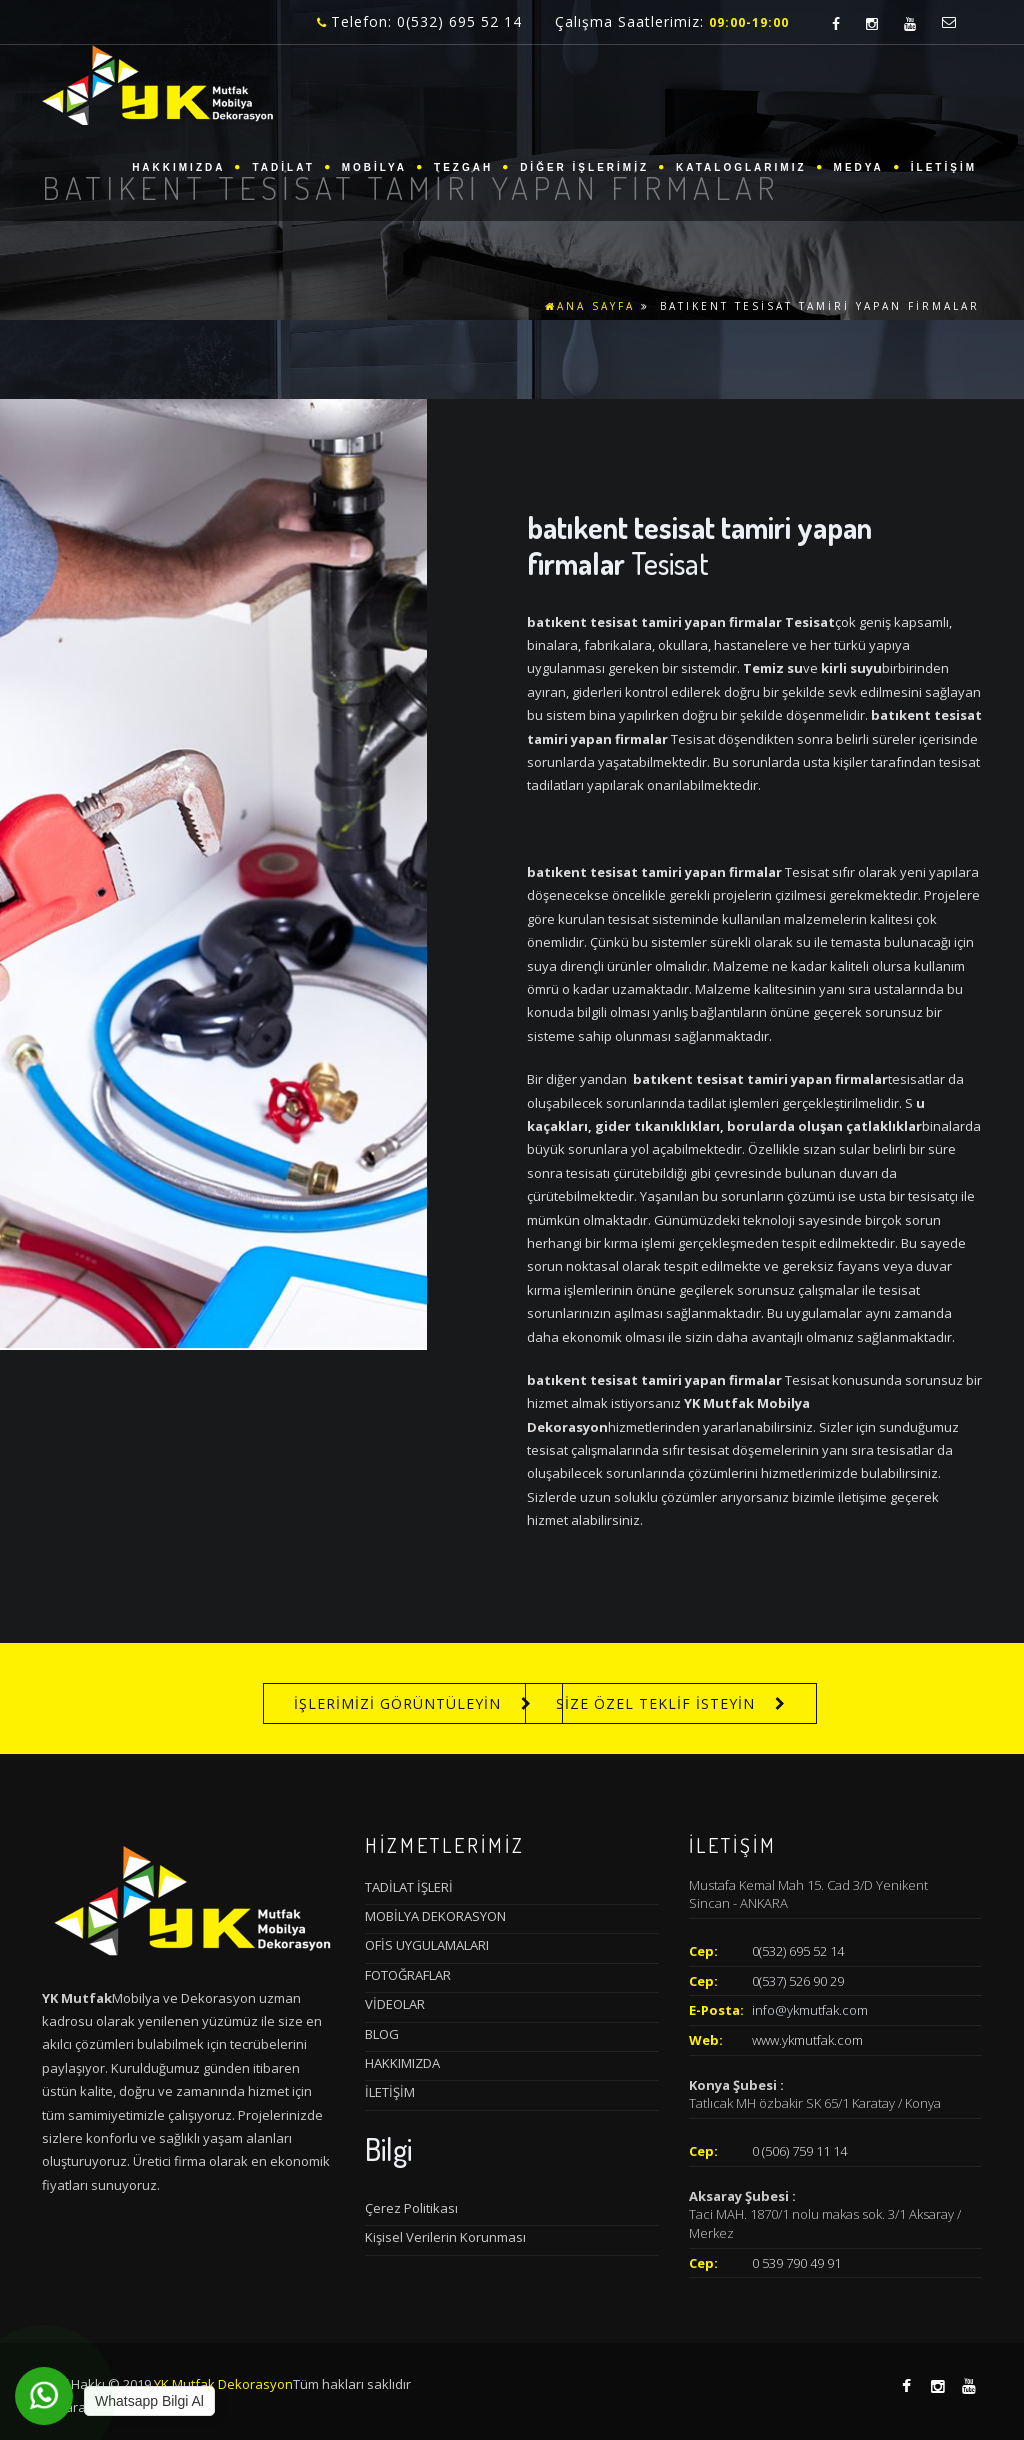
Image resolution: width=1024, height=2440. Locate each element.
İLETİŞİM (944, 167)
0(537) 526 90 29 (798, 1981)
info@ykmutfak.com (810, 2010)
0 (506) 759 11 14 (799, 2151)
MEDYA (859, 167)
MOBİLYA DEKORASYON (435, 1916)
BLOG (382, 2034)
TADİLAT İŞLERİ (409, 1887)
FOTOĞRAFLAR (408, 1975)
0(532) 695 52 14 (798, 1951)
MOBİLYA (374, 167)
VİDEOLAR (395, 2004)
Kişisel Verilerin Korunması (445, 2237)
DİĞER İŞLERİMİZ (584, 167)
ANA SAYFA (590, 306)
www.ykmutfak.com (807, 2040)
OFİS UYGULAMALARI (427, 1945)
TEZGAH (463, 167)
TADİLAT (283, 167)
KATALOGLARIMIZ (741, 167)
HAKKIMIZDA (178, 167)
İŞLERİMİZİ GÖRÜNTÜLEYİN (397, 1703)
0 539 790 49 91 (796, 2263)
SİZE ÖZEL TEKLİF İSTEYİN (655, 1703)
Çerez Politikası (411, 2208)
